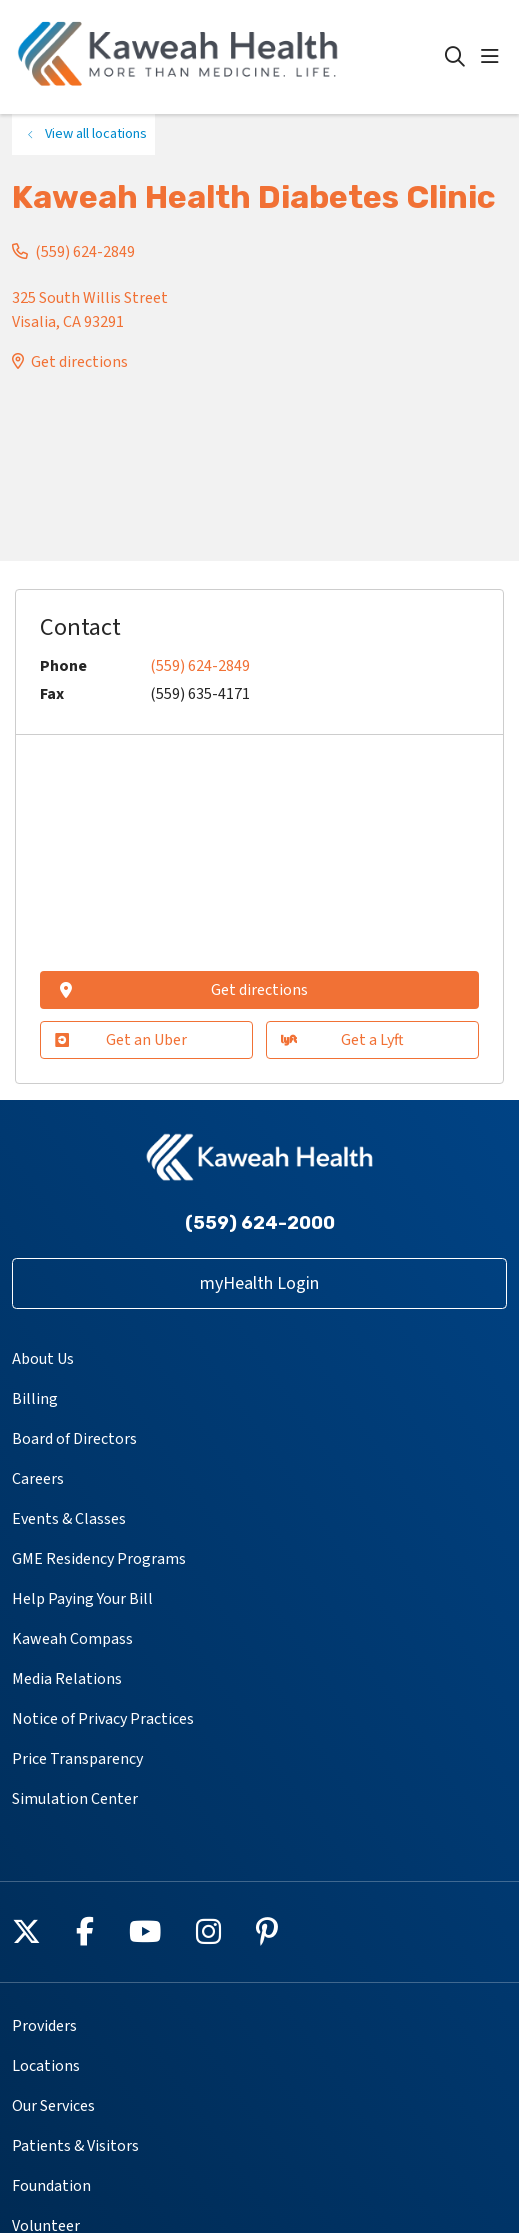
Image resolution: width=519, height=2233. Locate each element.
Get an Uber (121, 1040)
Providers (44, 2026)
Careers (38, 1479)
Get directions (79, 362)
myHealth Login (259, 1283)
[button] (494, 57)
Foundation (51, 2186)
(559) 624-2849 (85, 252)
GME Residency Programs (99, 1559)
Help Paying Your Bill (82, 1599)
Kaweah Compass (72, 1639)
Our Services (53, 2106)
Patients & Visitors (75, 2146)
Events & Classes (69, 1519)
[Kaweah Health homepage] (228, 57)
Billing (35, 1399)
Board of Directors (74, 1439)
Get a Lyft (342, 1040)
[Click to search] (455, 57)
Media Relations (67, 1679)
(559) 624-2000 (260, 1223)
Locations (46, 2066)
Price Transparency (77, 1759)
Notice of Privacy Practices (103, 1719)
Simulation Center (75, 1799)
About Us (43, 1359)
